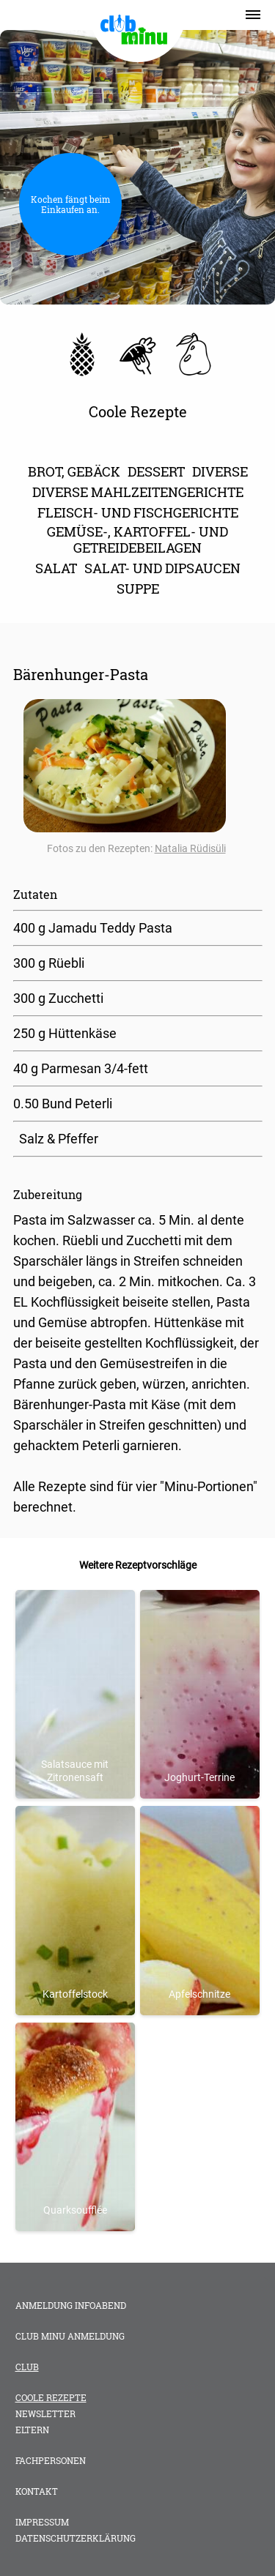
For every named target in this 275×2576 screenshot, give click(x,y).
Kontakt (36, 2491)
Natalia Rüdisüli (190, 848)
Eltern (32, 2429)
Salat (56, 568)
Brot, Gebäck (74, 471)
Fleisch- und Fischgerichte (137, 512)
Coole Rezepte (51, 2397)
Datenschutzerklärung (75, 2538)
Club (27, 2366)
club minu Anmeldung (70, 2336)
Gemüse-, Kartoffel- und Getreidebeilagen (137, 539)
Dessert (156, 471)
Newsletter (45, 2413)
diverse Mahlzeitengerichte (137, 492)
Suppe (138, 588)
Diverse (220, 471)
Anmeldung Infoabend (70, 2305)
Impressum (42, 2522)
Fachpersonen (50, 2460)
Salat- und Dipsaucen (162, 568)
